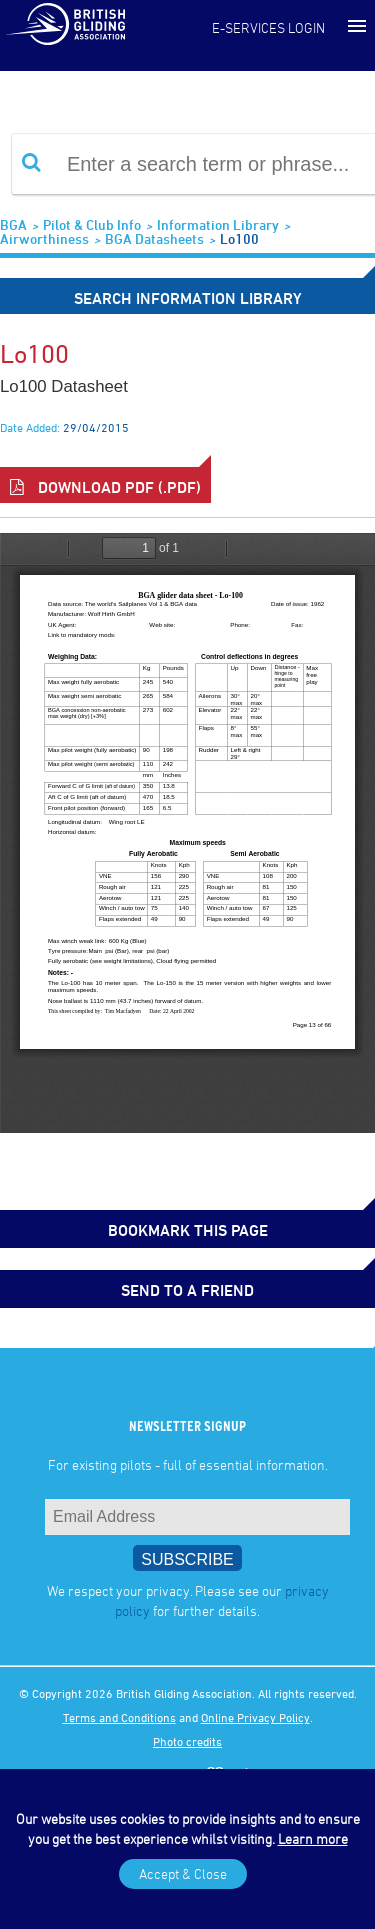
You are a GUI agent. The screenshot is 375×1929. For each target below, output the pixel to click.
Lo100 (239, 238)
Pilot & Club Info (92, 224)
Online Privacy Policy (255, 1717)
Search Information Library (188, 298)
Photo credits (187, 1741)
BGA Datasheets (154, 238)
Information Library (218, 224)
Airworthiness (44, 238)
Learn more (313, 1838)
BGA (13, 224)
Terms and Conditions (119, 1717)
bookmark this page (188, 1230)
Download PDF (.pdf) (105, 487)
